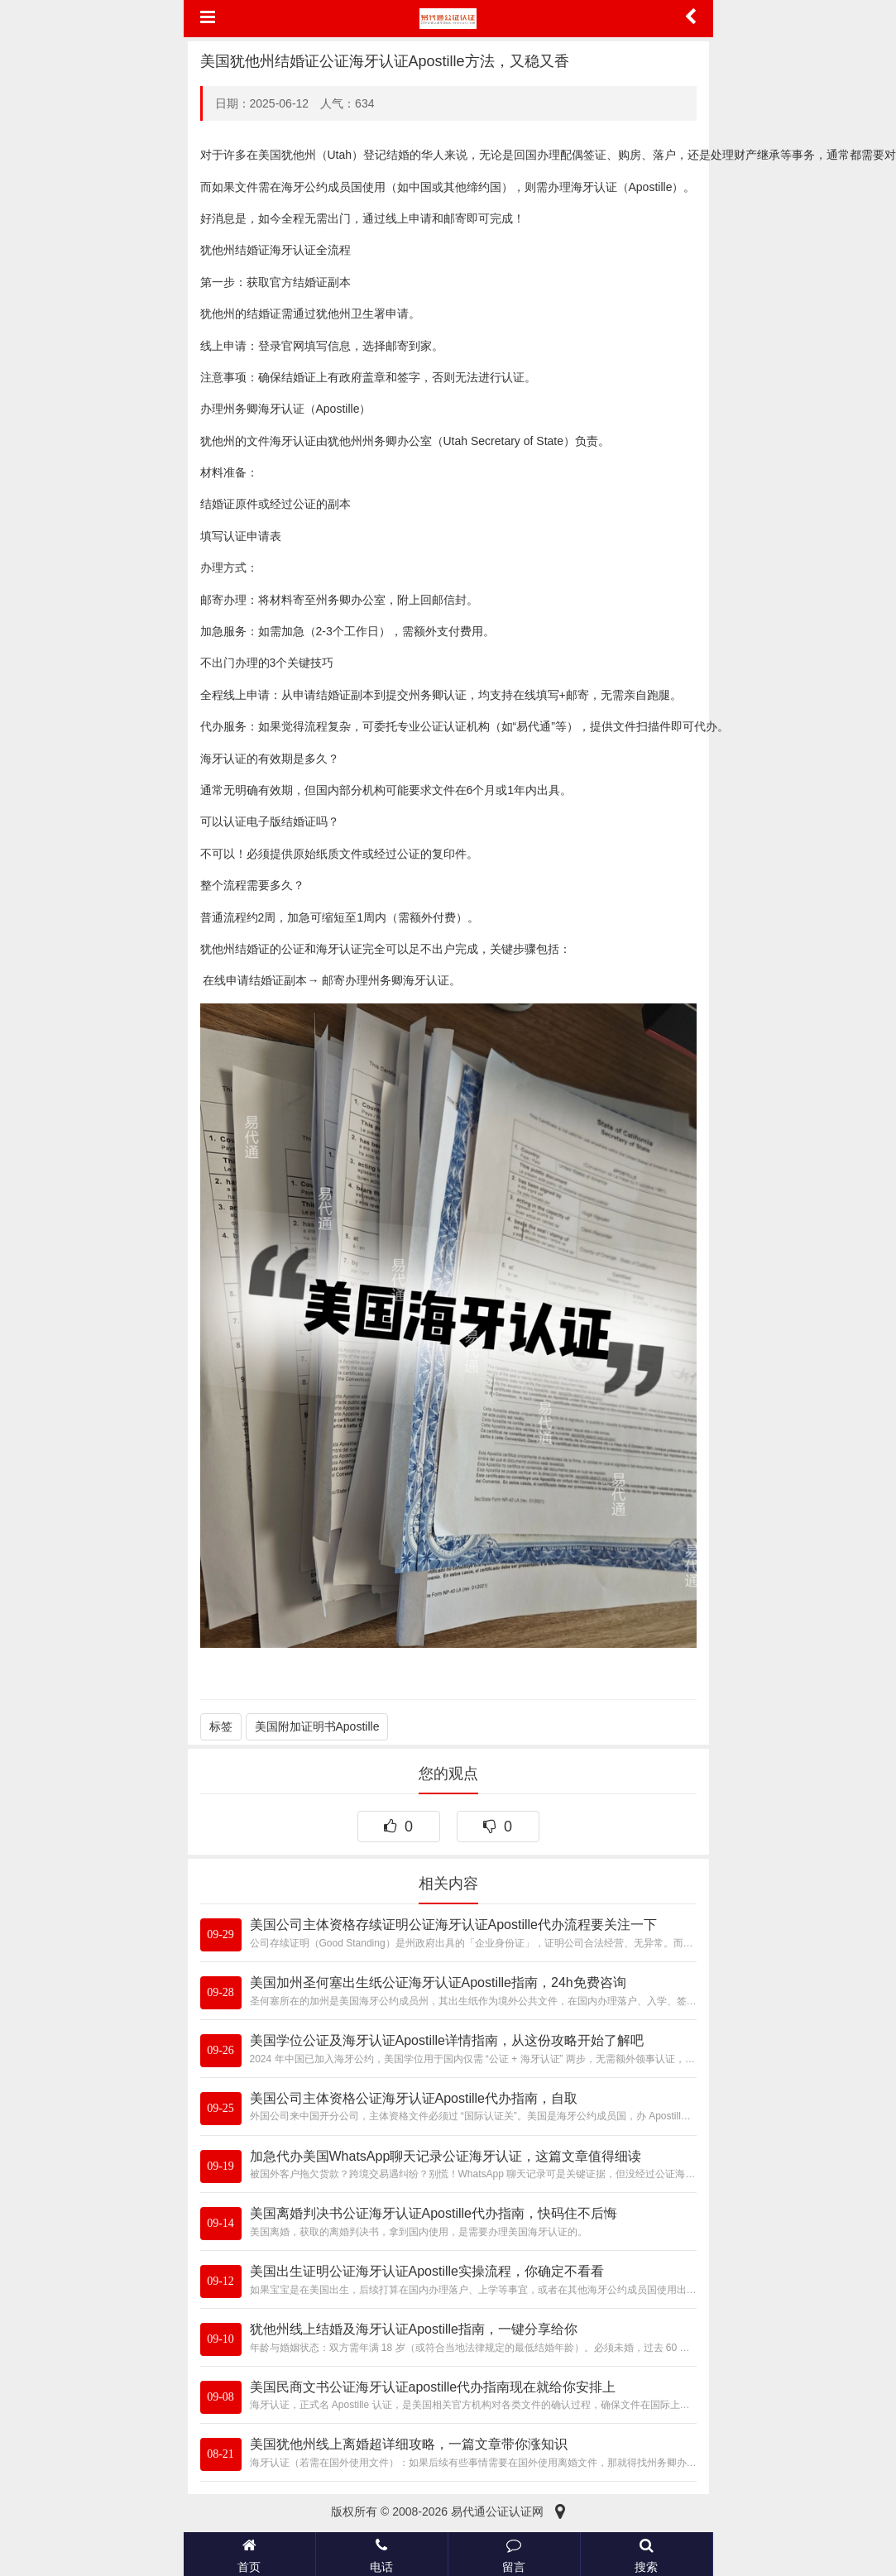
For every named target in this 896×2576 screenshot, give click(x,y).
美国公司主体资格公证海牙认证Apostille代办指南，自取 (413, 2098)
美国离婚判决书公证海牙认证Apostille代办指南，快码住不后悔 (433, 2213)
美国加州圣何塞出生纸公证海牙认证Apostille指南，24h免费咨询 (438, 1982)
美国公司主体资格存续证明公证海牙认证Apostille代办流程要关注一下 (453, 1925)
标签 (220, 1726)
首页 (249, 2554)
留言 (514, 2554)
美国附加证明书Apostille (317, 1726)
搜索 (646, 2554)
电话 (382, 2554)
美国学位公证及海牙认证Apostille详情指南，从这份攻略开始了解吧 (447, 2040)
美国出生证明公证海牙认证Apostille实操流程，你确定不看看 (427, 2271)
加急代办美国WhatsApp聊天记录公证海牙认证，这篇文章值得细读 (446, 2156)
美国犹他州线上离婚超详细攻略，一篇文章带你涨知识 (409, 2444)
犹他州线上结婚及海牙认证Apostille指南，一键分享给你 (413, 2329)
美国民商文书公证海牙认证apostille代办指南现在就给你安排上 (433, 2387)
